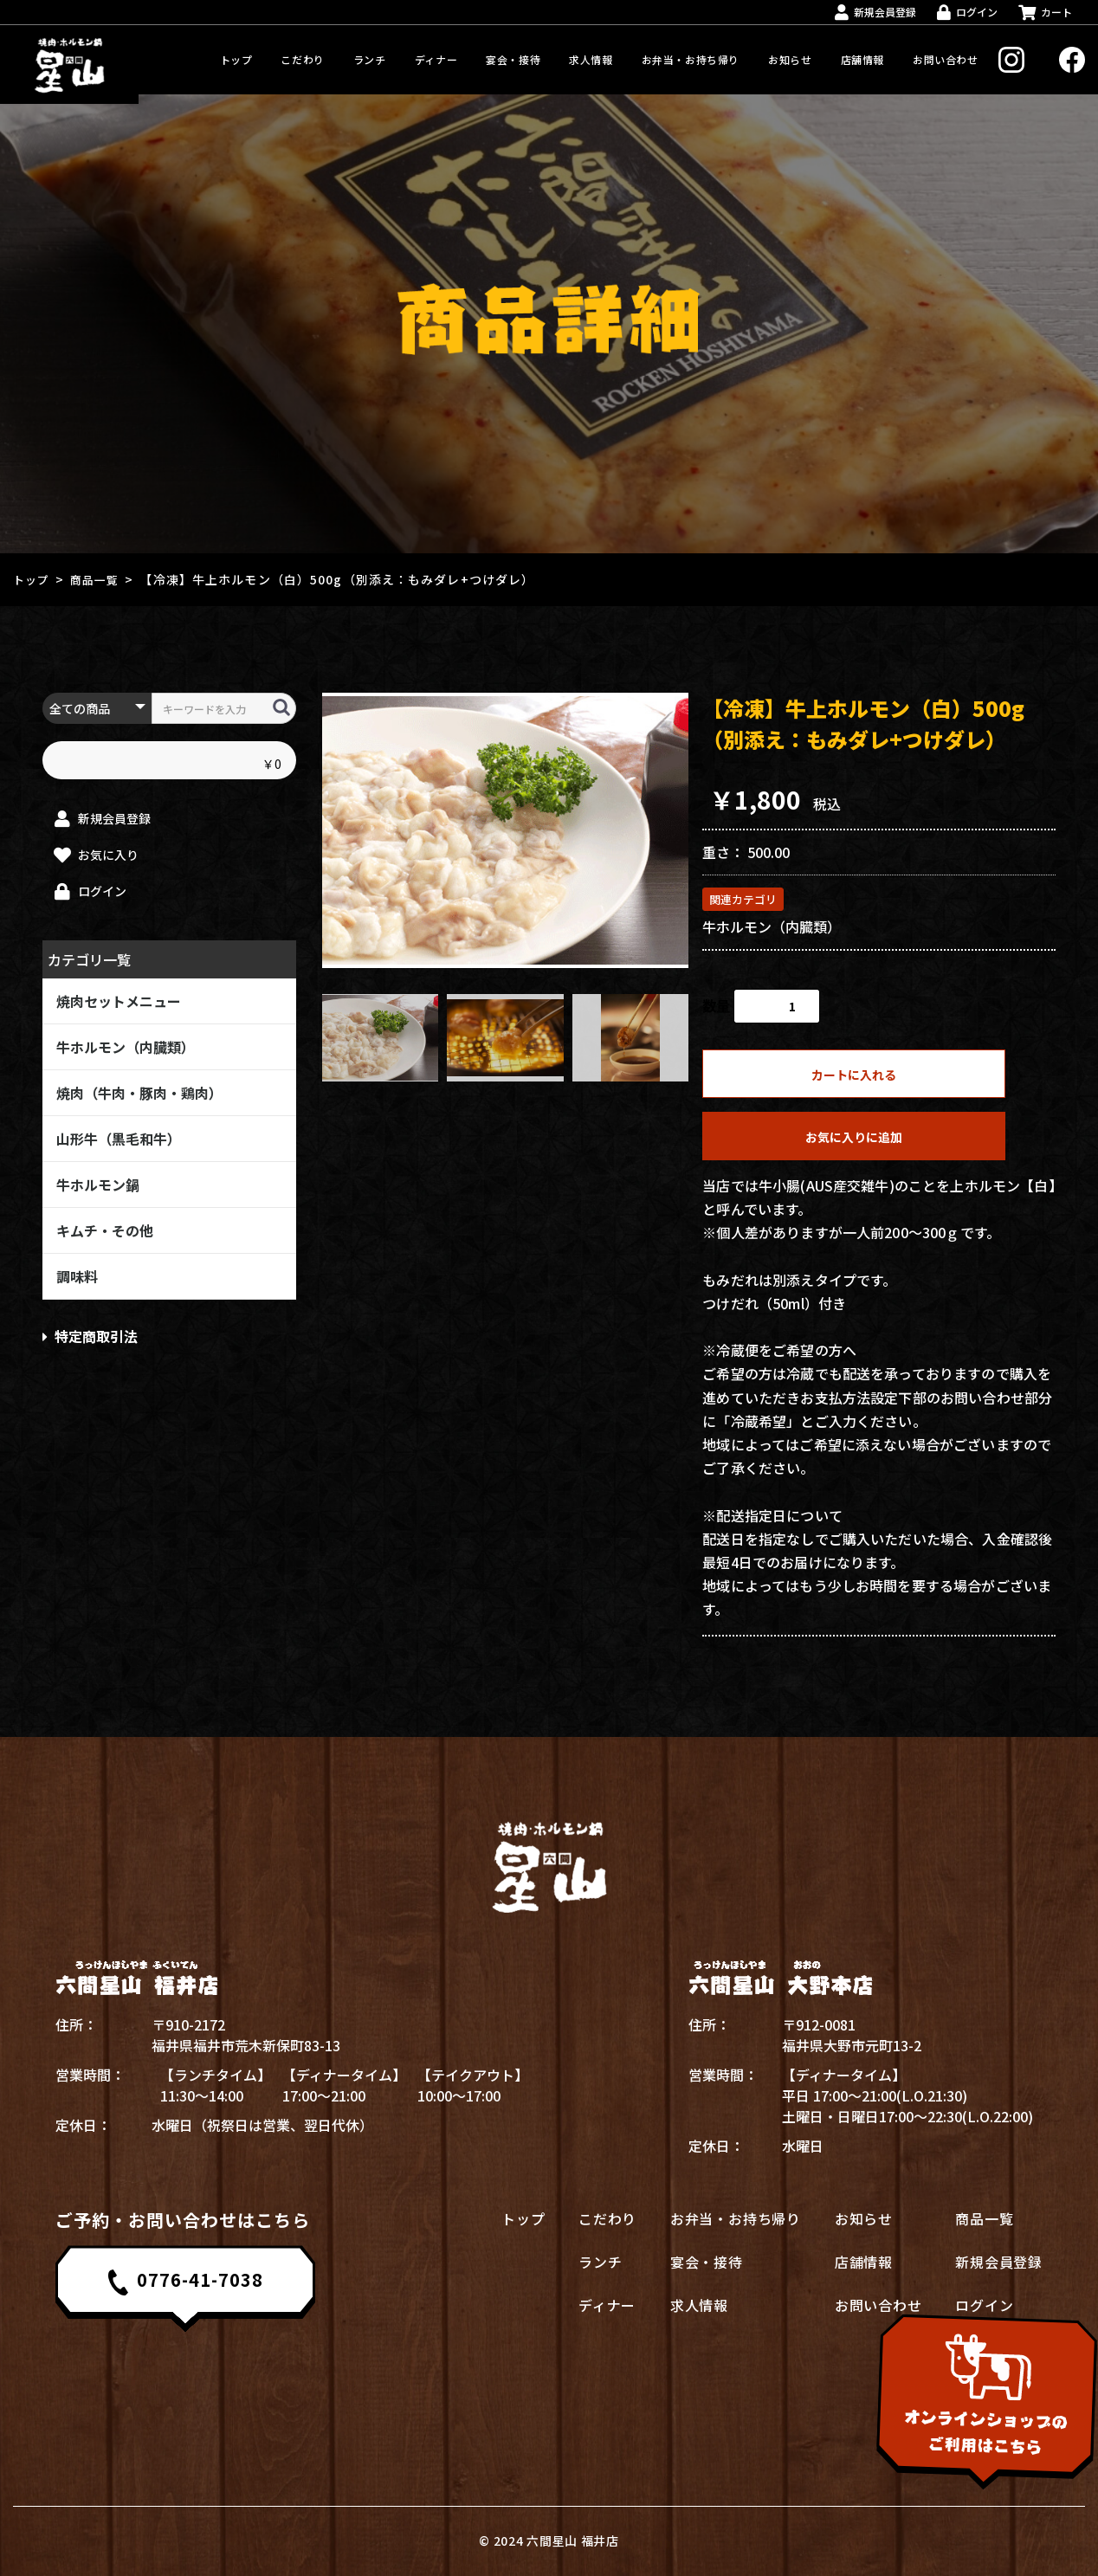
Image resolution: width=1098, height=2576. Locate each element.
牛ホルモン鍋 (97, 1184)
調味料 (77, 1276)
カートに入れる (853, 1074)
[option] (505, 830)
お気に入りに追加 (853, 1137)
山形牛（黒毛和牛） (118, 1138)
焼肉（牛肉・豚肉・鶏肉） (139, 1092)
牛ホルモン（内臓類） (125, 1046)
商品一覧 (100, 579)
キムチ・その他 (104, 1230)
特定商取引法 (90, 1336)
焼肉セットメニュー (118, 1001)
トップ (32, 579)
